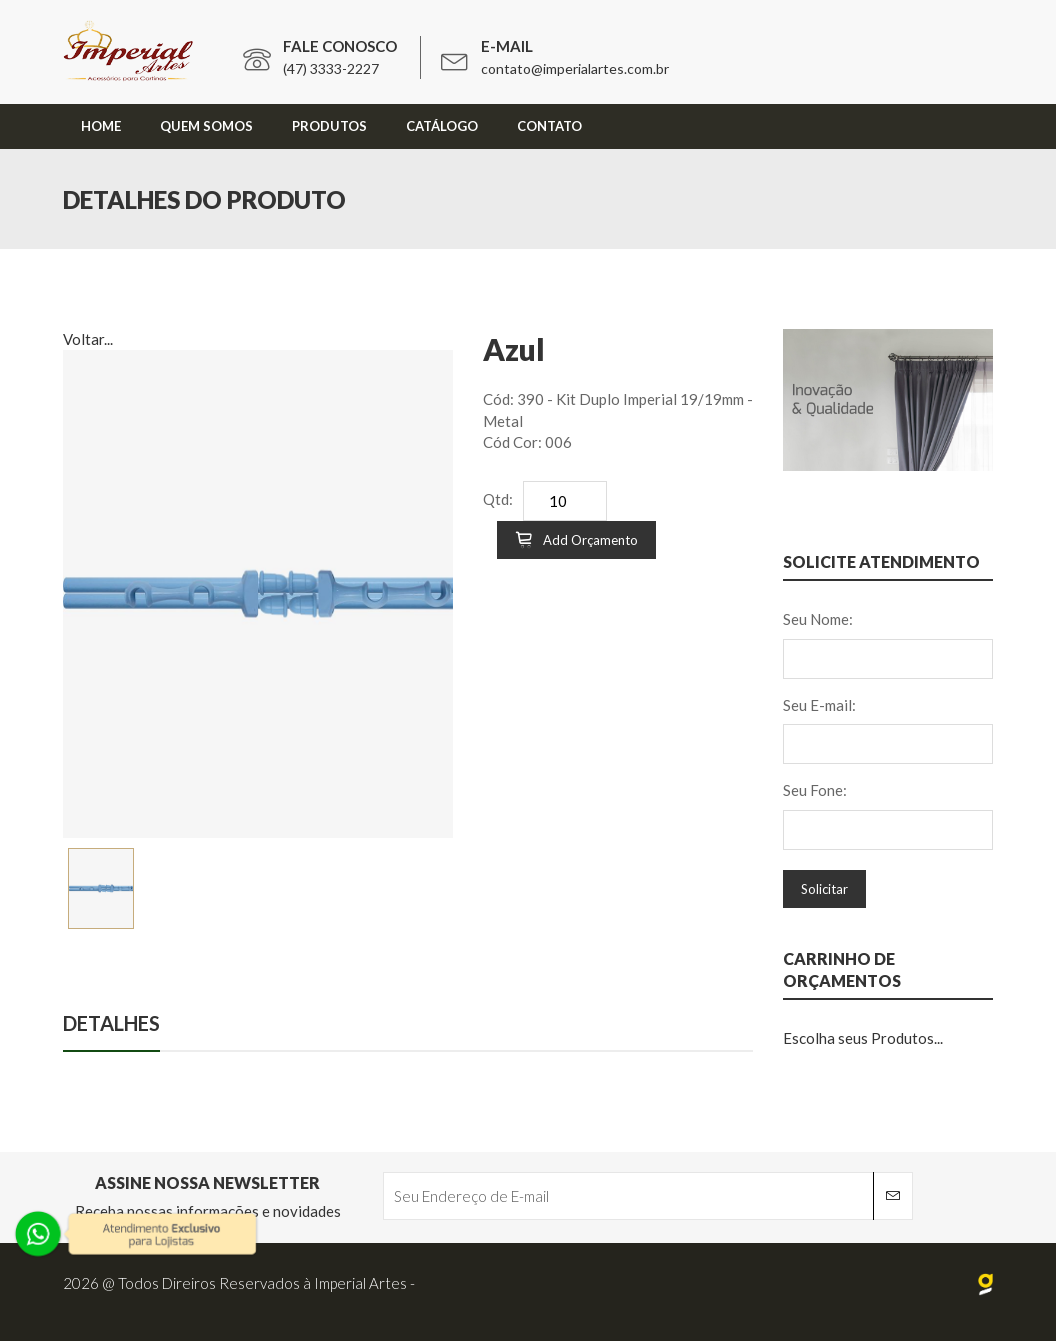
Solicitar (824, 889)
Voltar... (88, 339)
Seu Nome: (818, 619)
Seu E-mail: (819, 705)
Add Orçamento (576, 540)
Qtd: (498, 499)
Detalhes (111, 1023)
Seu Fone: (815, 790)
